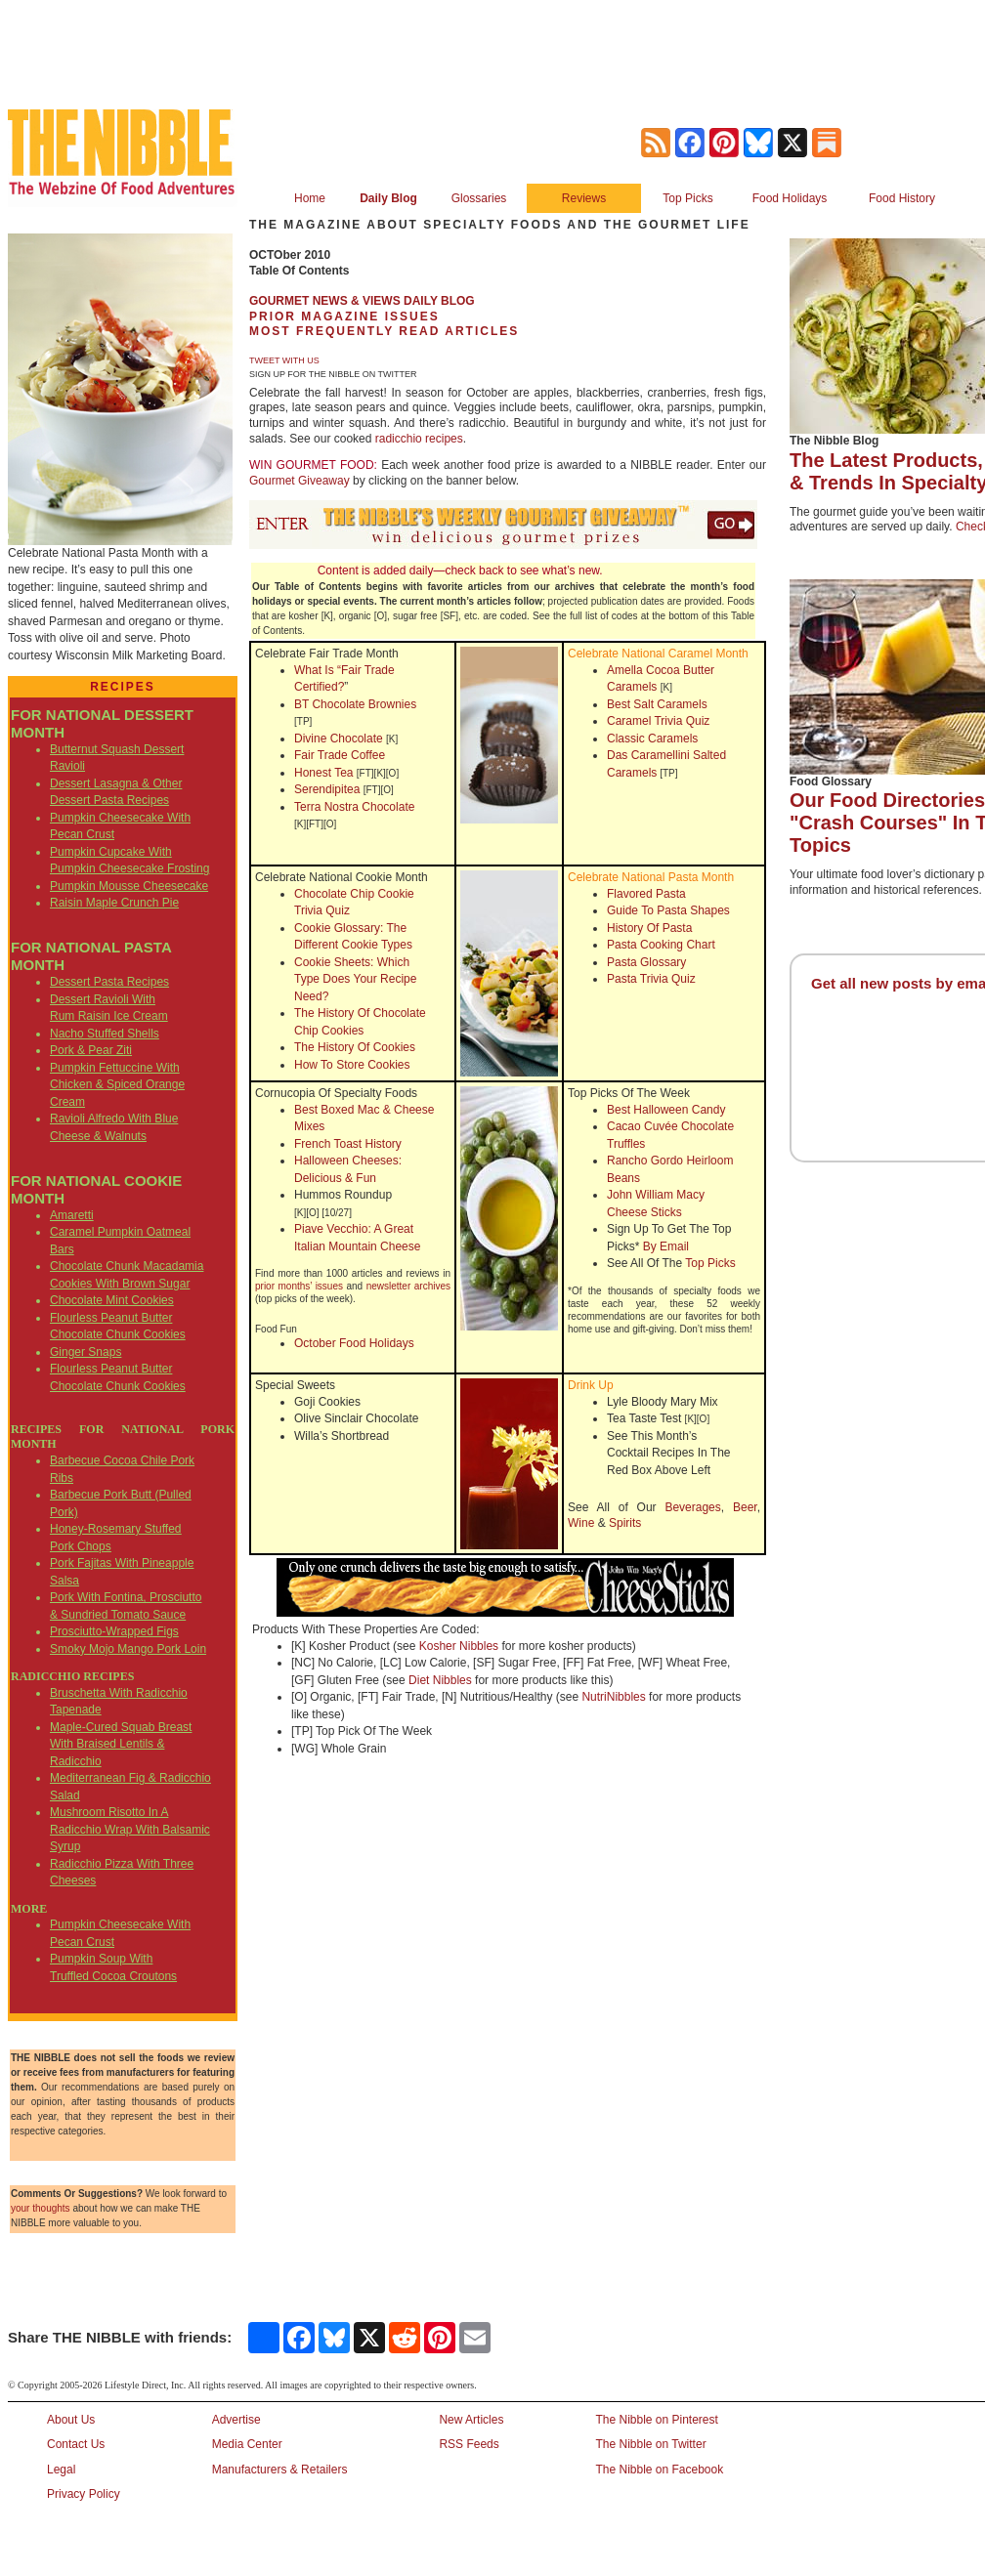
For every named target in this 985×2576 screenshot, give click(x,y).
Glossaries (479, 198)
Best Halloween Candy (666, 1110)
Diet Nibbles (440, 1680)
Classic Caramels (652, 738)
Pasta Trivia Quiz (651, 979)
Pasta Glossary (646, 962)
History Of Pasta (649, 928)
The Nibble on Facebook (659, 2469)
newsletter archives (408, 1286)
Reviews (584, 198)
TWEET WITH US (284, 360)
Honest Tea (324, 773)
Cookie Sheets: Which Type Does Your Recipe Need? (355, 979)
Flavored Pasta (646, 894)
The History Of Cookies (354, 1047)
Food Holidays (790, 198)
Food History (902, 198)
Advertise (236, 2420)
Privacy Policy (83, 2494)
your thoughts (40, 2208)
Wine (581, 1523)
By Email (666, 1246)
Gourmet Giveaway (299, 480)
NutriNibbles (613, 1697)
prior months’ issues (299, 1286)
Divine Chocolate (338, 738)
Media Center (247, 2444)
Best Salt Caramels (657, 704)
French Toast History (348, 1144)
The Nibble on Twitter (650, 2444)
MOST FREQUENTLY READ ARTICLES (384, 331)
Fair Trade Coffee (339, 755)
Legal (61, 2469)
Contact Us (76, 2444)
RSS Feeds (468, 2444)
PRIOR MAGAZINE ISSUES (344, 316)
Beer (745, 1507)
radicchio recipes (419, 438)
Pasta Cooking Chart (661, 944)
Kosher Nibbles (458, 1646)
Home (309, 198)
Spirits (625, 1523)
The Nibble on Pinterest (656, 2420)
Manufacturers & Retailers (280, 2469)
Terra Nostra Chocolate (354, 807)
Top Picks (687, 198)
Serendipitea (327, 789)
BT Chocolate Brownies (355, 704)
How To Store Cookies (352, 1065)
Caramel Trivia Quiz (658, 721)
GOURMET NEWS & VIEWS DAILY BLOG (362, 301)
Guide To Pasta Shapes (668, 910)
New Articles (471, 2420)
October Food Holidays (354, 1343)
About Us (71, 2420)
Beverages (692, 1507)
